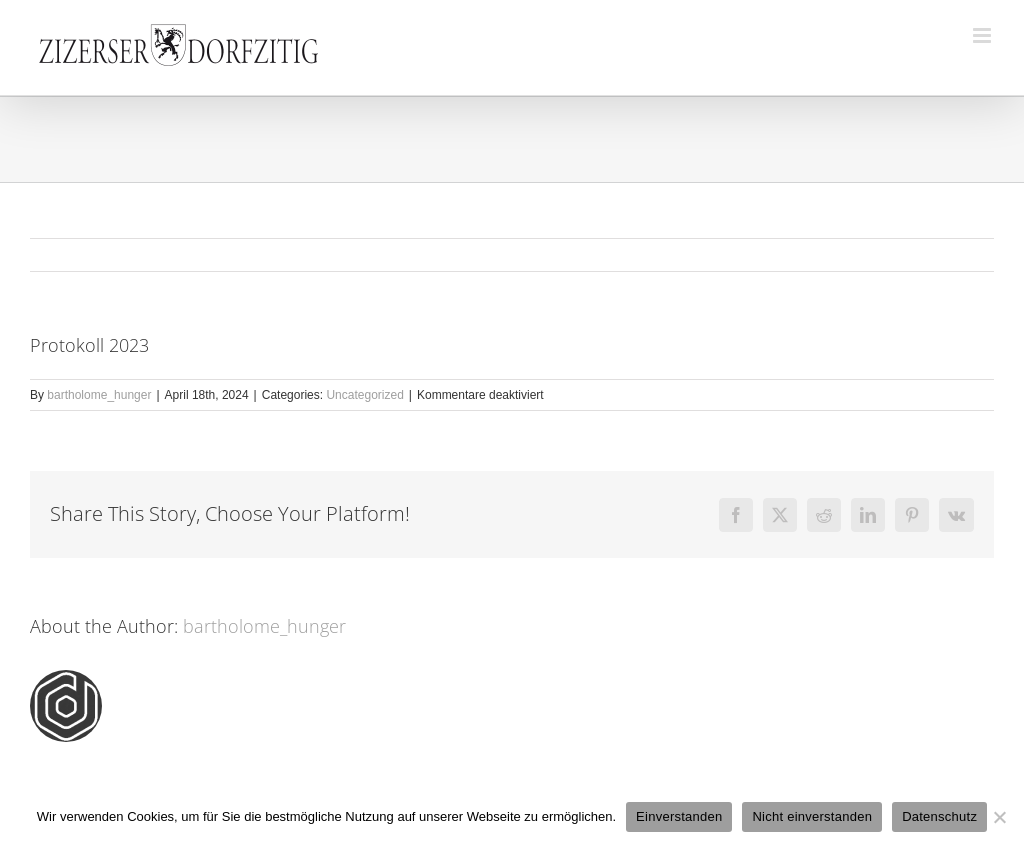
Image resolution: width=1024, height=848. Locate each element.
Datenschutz (939, 816)
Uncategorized (364, 395)
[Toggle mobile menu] (983, 35)
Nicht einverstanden (812, 816)
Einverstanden (679, 816)
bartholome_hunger (99, 395)
